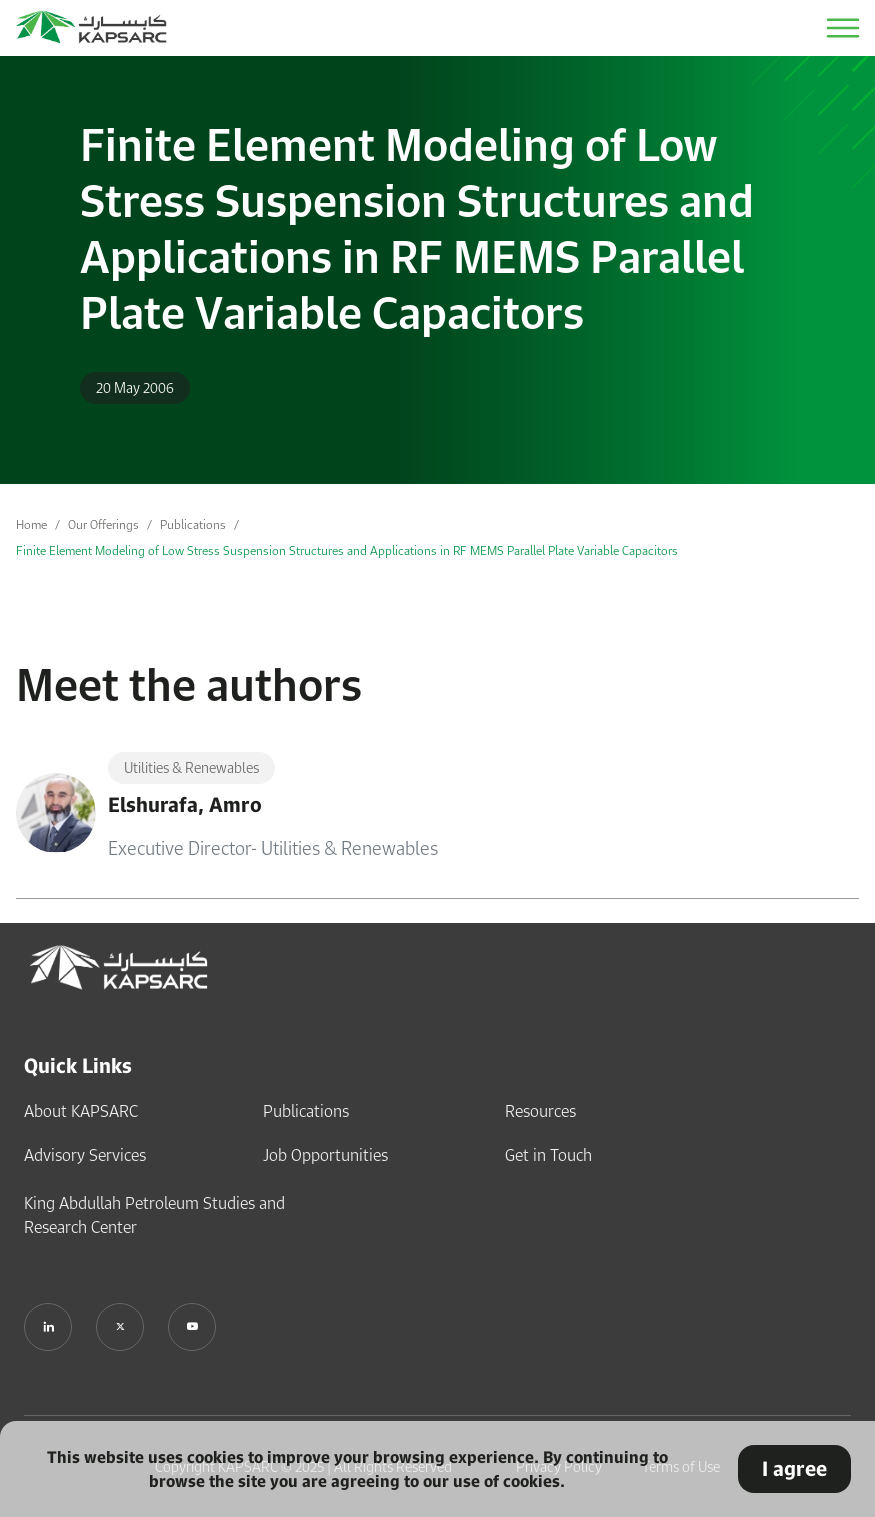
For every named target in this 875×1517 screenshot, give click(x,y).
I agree (794, 1468)
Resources (540, 1111)
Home (31, 524)
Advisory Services (85, 1155)
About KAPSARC (81, 1111)
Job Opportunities (325, 1155)
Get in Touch (548, 1155)
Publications (193, 524)
